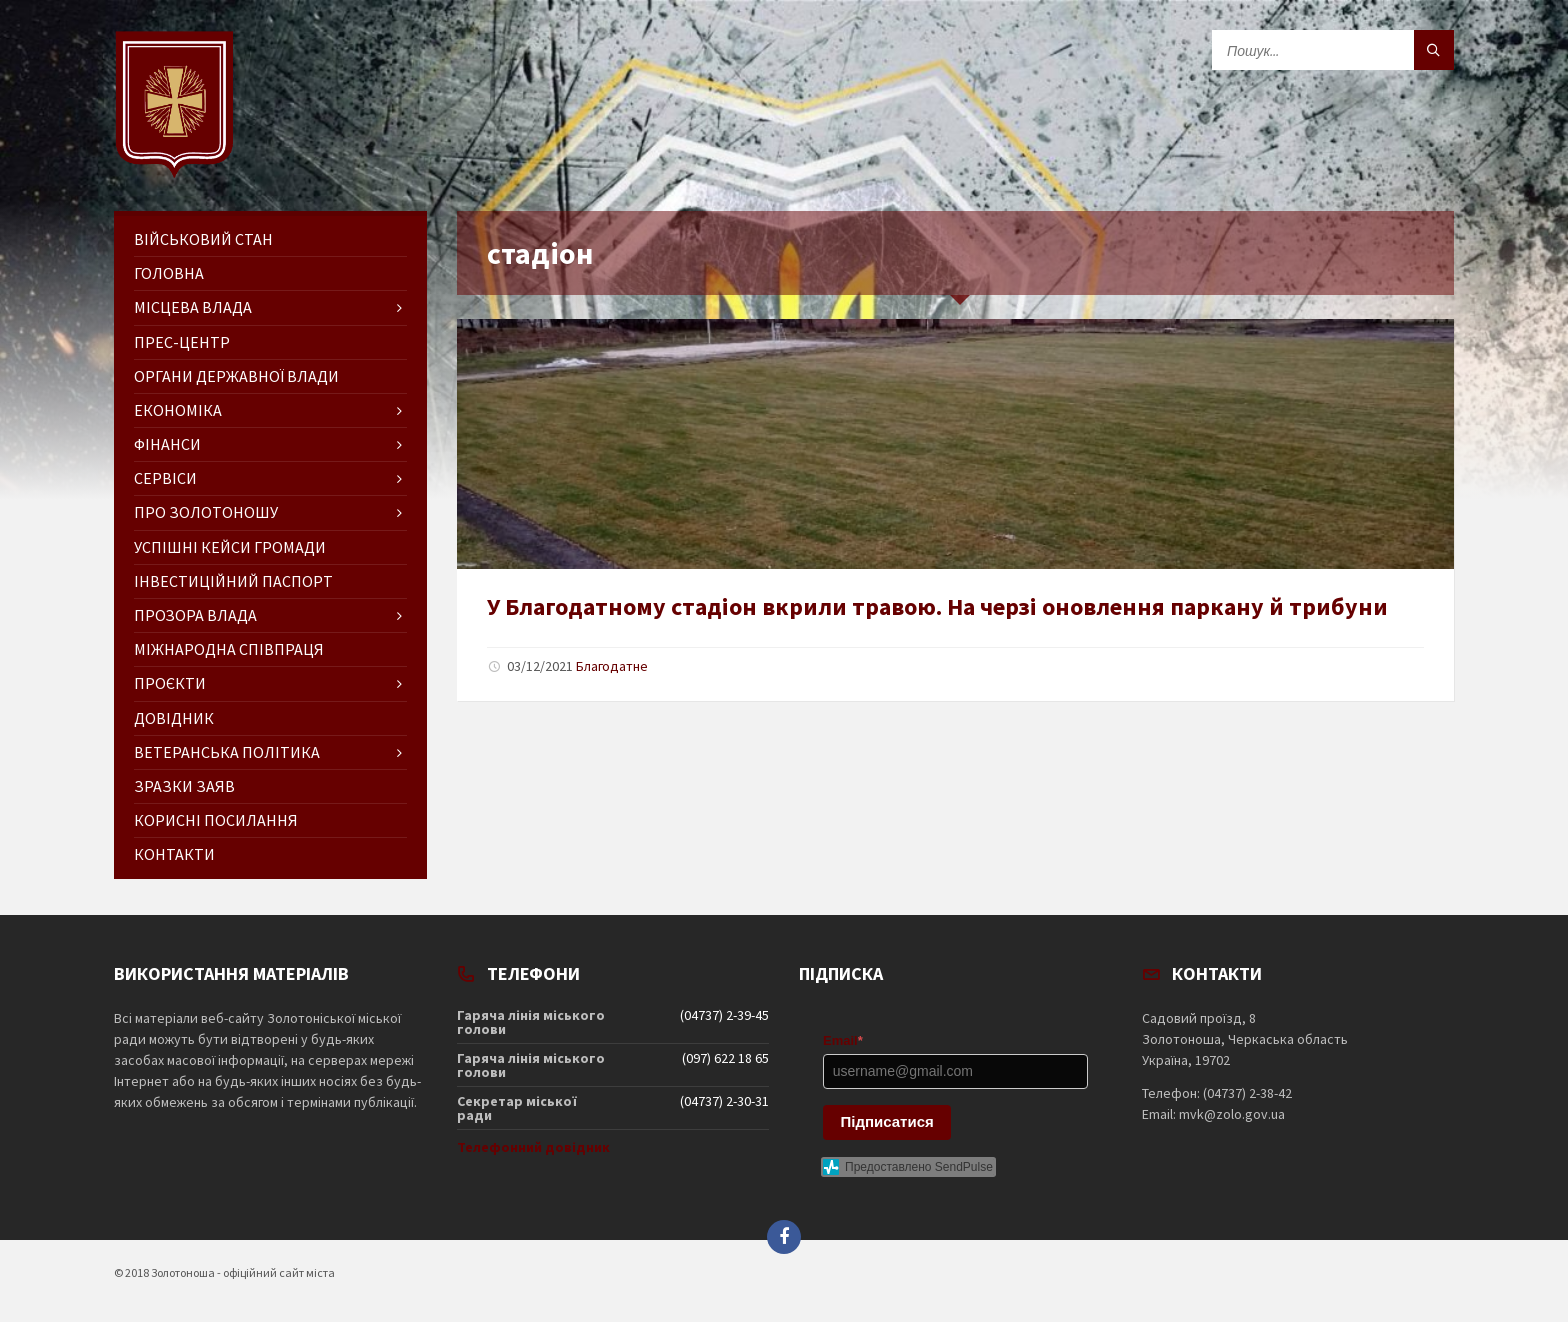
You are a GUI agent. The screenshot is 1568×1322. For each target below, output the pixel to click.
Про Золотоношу (206, 512)
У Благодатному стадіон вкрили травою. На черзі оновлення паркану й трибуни (937, 606)
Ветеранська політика (227, 752)
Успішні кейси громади (230, 547)
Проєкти (170, 683)
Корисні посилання (216, 820)
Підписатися (887, 1121)
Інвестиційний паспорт (233, 581)
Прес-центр (182, 342)
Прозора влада (195, 615)
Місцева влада (193, 307)
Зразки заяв (184, 786)
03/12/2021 (540, 666)
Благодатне (612, 666)
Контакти (174, 854)
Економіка (178, 410)
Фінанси (167, 444)
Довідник (174, 718)
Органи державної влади (236, 376)
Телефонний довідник (533, 1147)
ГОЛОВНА (169, 273)
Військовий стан (203, 239)
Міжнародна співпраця (229, 649)
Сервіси (165, 478)
